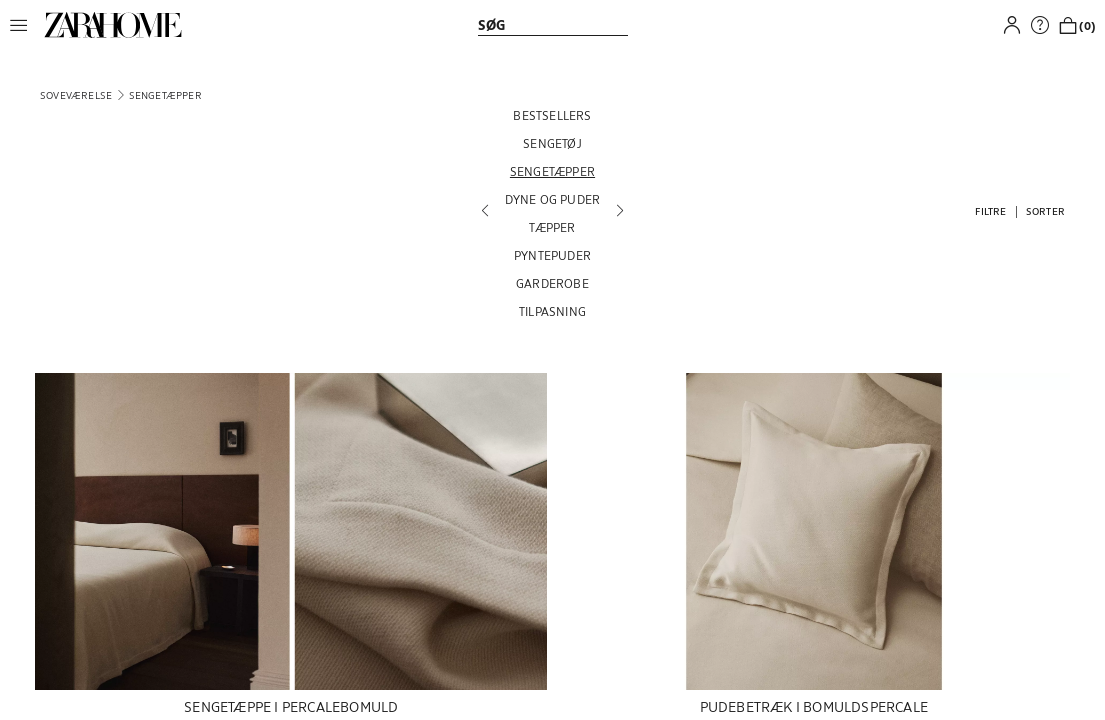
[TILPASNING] (553, 311)
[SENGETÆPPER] (553, 171)
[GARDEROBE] (553, 283)
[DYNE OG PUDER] (553, 199)
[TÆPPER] (553, 227)
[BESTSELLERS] (553, 115)
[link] (113, 25)
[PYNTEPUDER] (553, 255)
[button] (24, 25)
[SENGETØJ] (553, 143)
